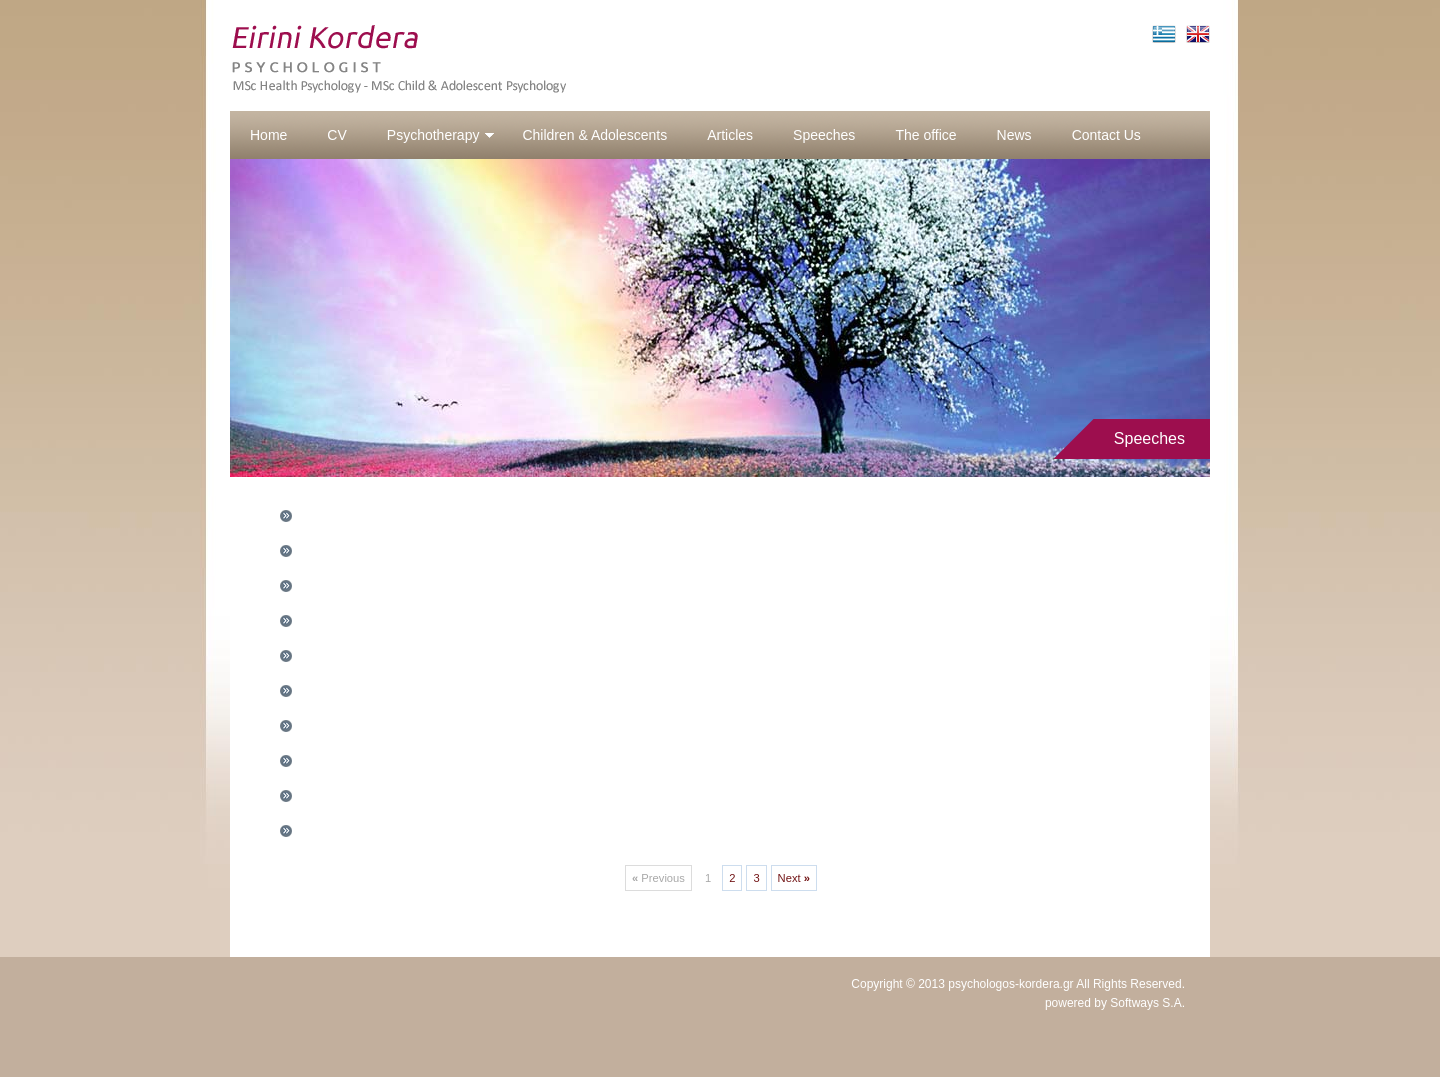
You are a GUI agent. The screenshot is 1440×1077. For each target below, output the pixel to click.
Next (794, 878)
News (1014, 135)
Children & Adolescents (594, 135)
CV (336, 135)
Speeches (824, 135)
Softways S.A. (1147, 1003)
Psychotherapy (441, 135)
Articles (730, 135)
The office (925, 135)
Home (268, 135)
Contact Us (1106, 135)
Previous (658, 878)
